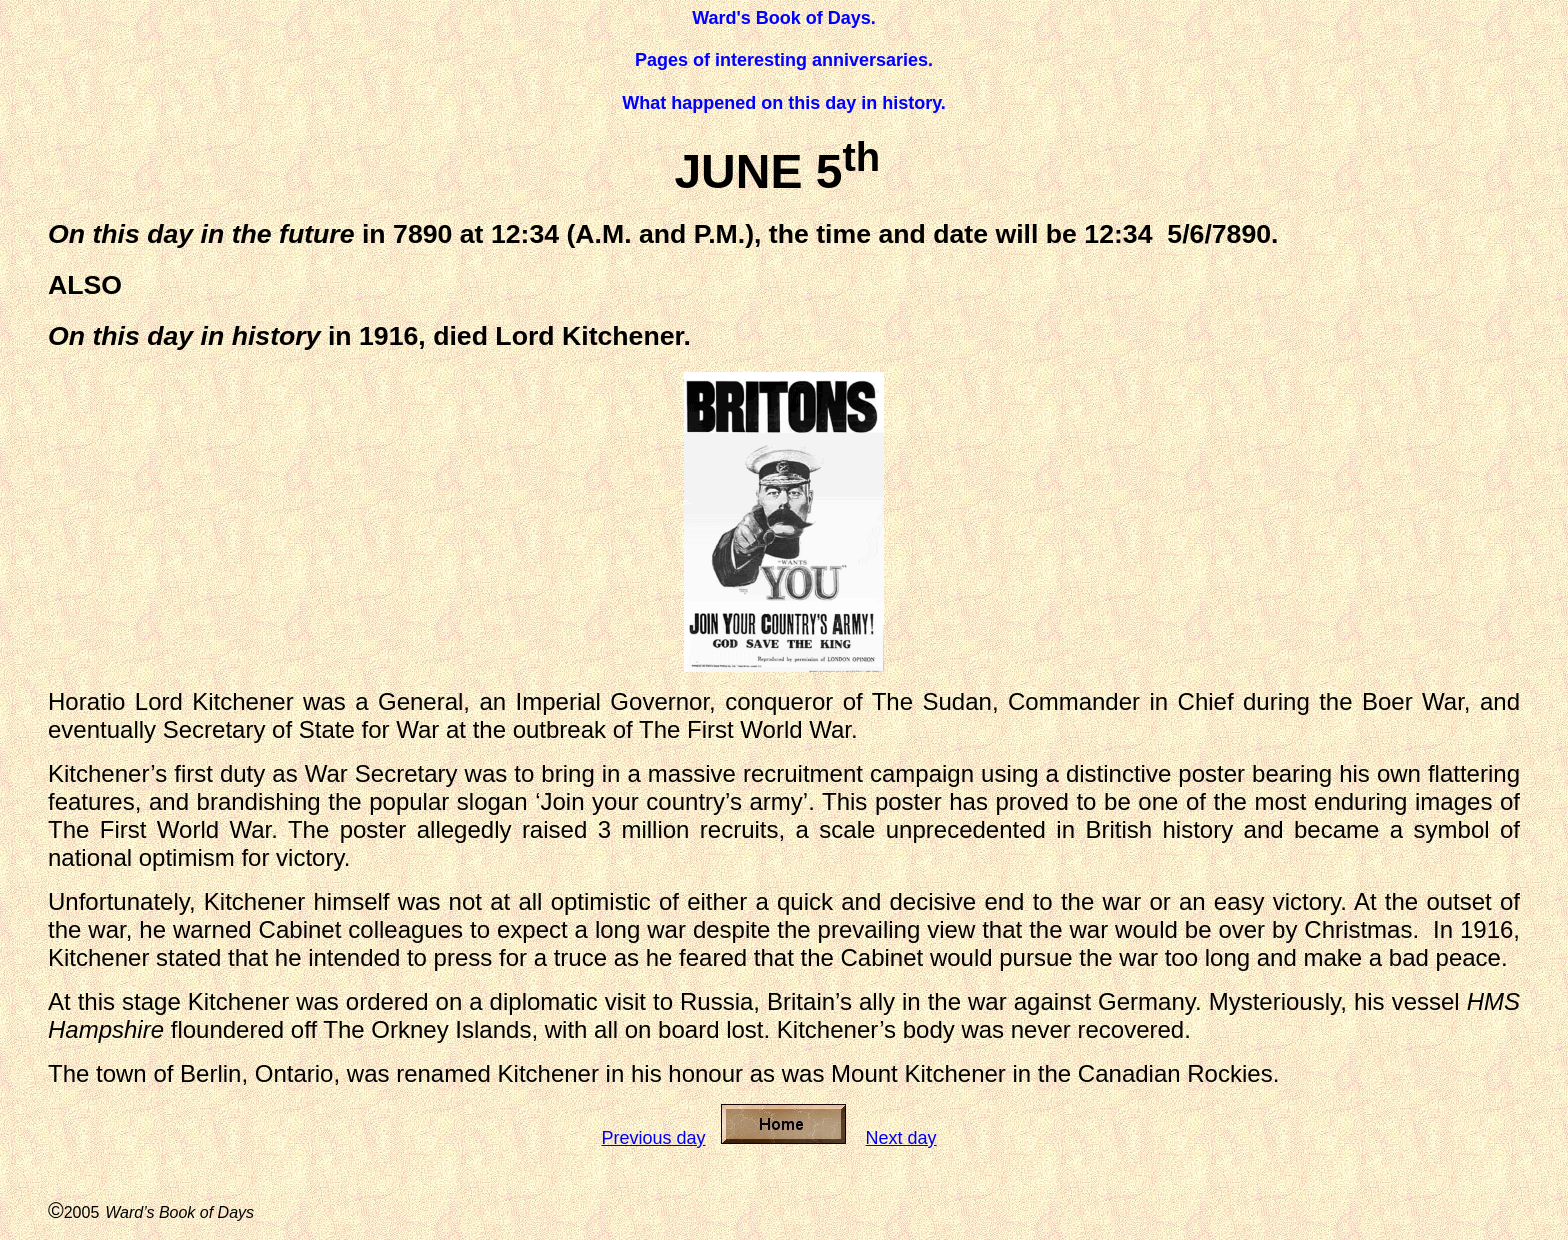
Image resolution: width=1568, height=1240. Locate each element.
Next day (901, 1138)
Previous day (653, 1138)
